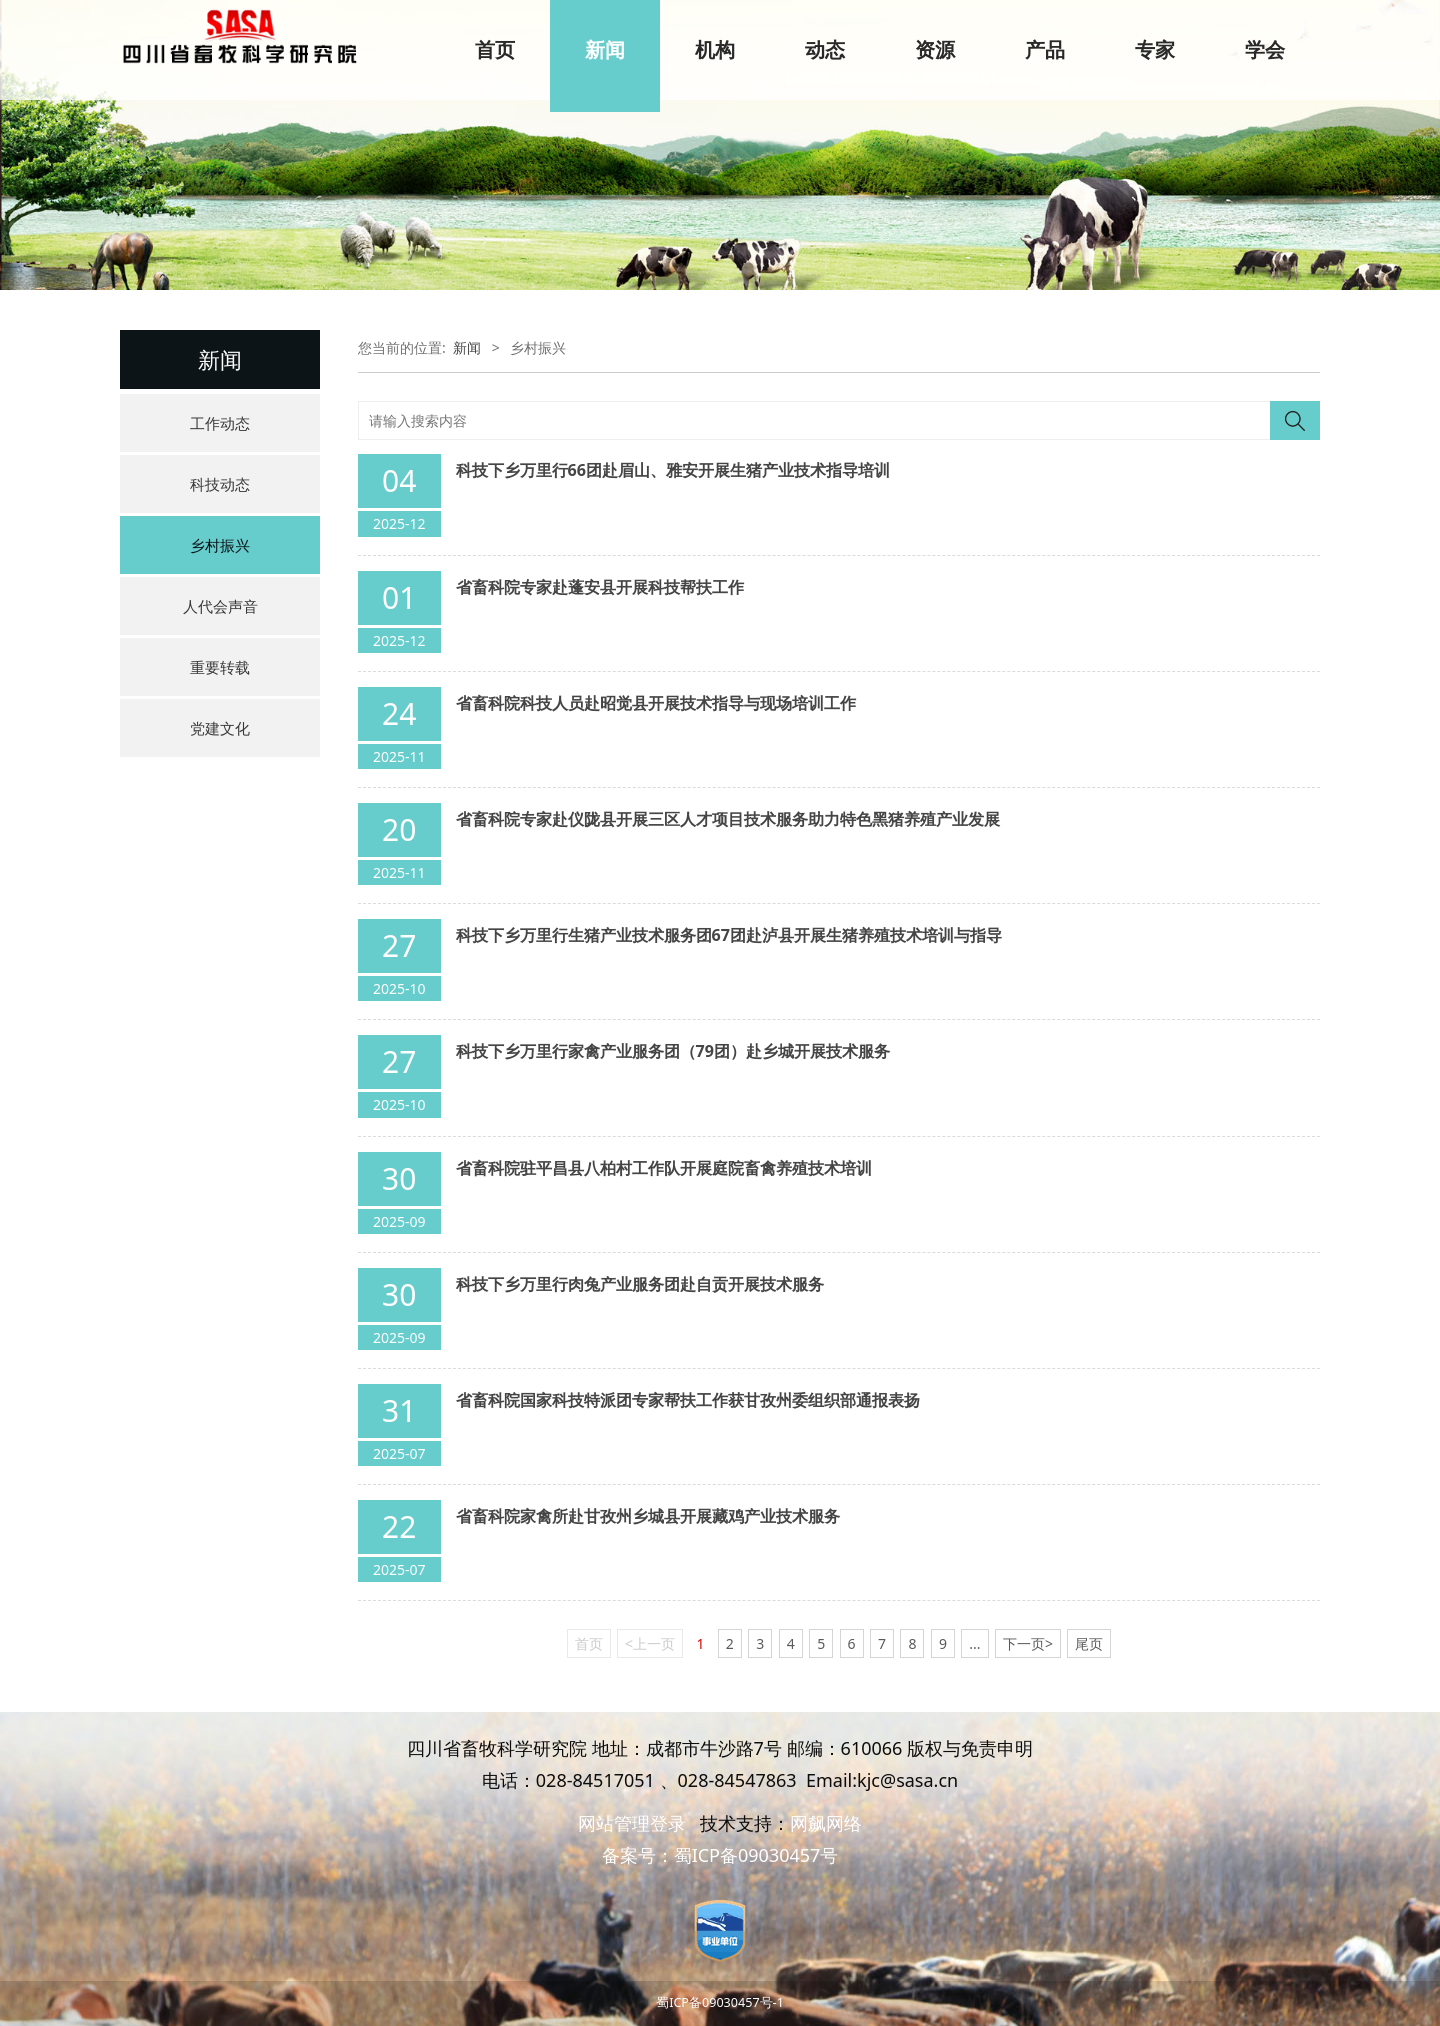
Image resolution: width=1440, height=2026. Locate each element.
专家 (1155, 50)
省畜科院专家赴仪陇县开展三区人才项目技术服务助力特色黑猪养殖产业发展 (728, 819)
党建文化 (220, 728)
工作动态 (220, 423)
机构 (715, 50)
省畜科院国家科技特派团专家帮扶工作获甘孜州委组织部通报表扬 (688, 1400)
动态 (825, 50)
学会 (1265, 50)
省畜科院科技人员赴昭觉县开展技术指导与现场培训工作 (656, 703)
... (974, 1643)
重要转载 (220, 667)
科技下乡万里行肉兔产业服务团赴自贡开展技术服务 (640, 1284)
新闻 (605, 50)
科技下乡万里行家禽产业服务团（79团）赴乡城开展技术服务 (673, 1051)
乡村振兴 (220, 545)
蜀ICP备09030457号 (756, 1855)
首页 (495, 50)
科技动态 (220, 484)
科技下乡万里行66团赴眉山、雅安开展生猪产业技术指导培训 (673, 470)
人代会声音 (220, 606)
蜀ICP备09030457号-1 (720, 2002)
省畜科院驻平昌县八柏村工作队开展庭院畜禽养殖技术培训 (664, 1168)
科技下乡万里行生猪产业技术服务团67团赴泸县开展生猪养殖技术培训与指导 (729, 935)
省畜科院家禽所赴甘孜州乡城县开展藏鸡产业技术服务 (648, 1516)
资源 (935, 50)
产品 (1045, 50)
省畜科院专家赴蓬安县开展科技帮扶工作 (600, 587)
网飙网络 (826, 1823)
